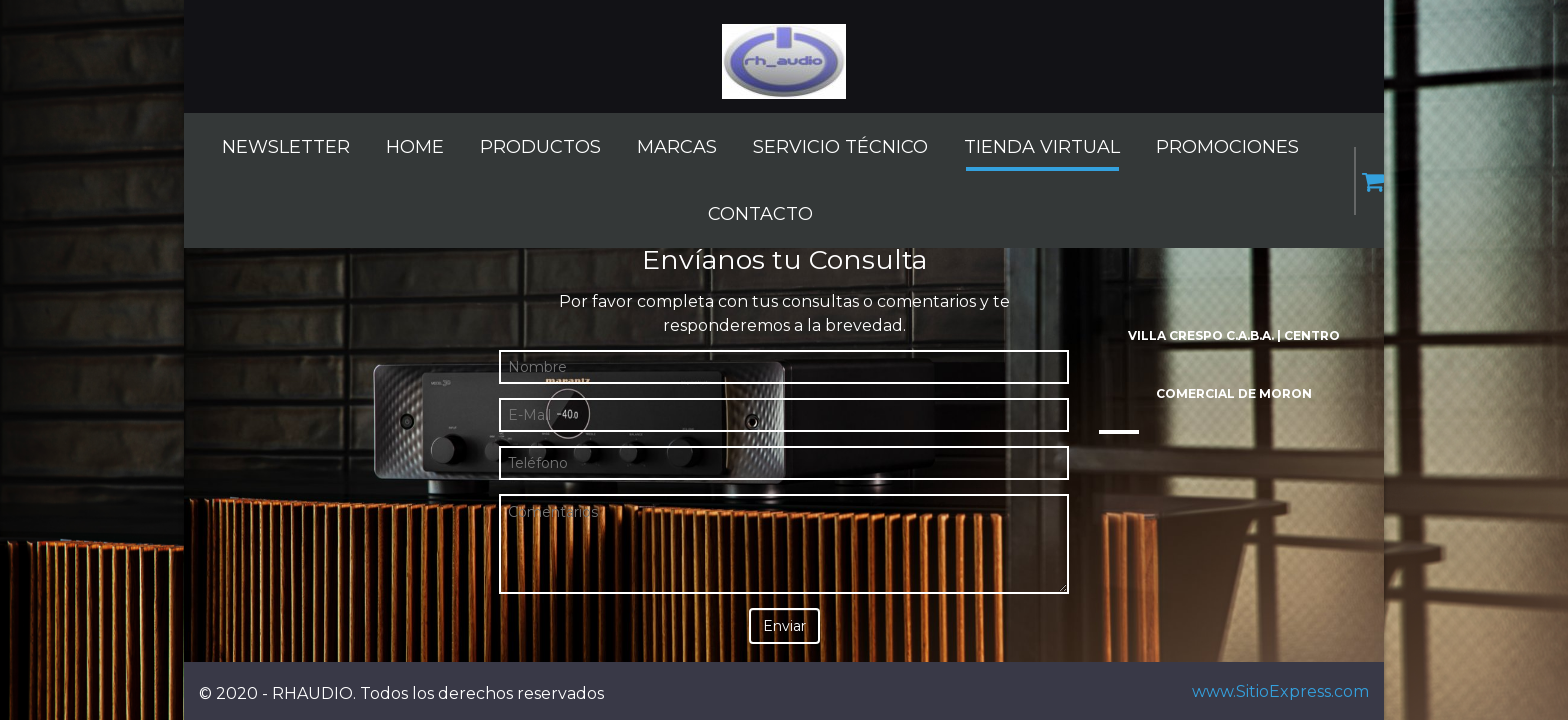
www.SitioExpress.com (1280, 691)
